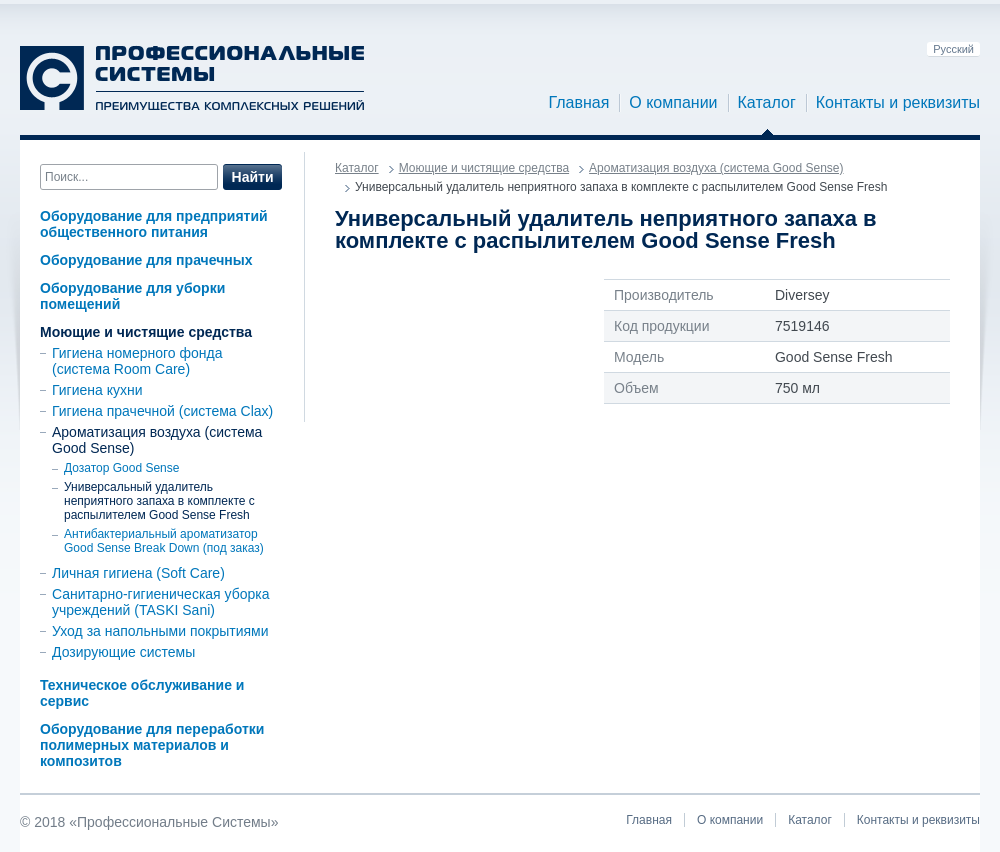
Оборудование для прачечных (146, 260)
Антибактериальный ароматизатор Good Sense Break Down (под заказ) (164, 541)
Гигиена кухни (97, 390)
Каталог (767, 103)
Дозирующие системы (123, 652)
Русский (953, 49)
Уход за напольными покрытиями (160, 631)
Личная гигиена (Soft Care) (138, 573)
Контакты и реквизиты (898, 103)
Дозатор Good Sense (121, 468)
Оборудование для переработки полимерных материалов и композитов (152, 745)
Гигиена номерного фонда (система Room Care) (137, 361)
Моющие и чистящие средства (146, 332)
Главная (578, 103)
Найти (253, 177)
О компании (673, 103)
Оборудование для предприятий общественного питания (154, 224)
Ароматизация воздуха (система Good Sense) (716, 168)
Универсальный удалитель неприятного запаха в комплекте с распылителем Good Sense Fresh (159, 501)
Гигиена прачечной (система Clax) (162, 411)
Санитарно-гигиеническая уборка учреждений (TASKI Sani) (161, 602)
